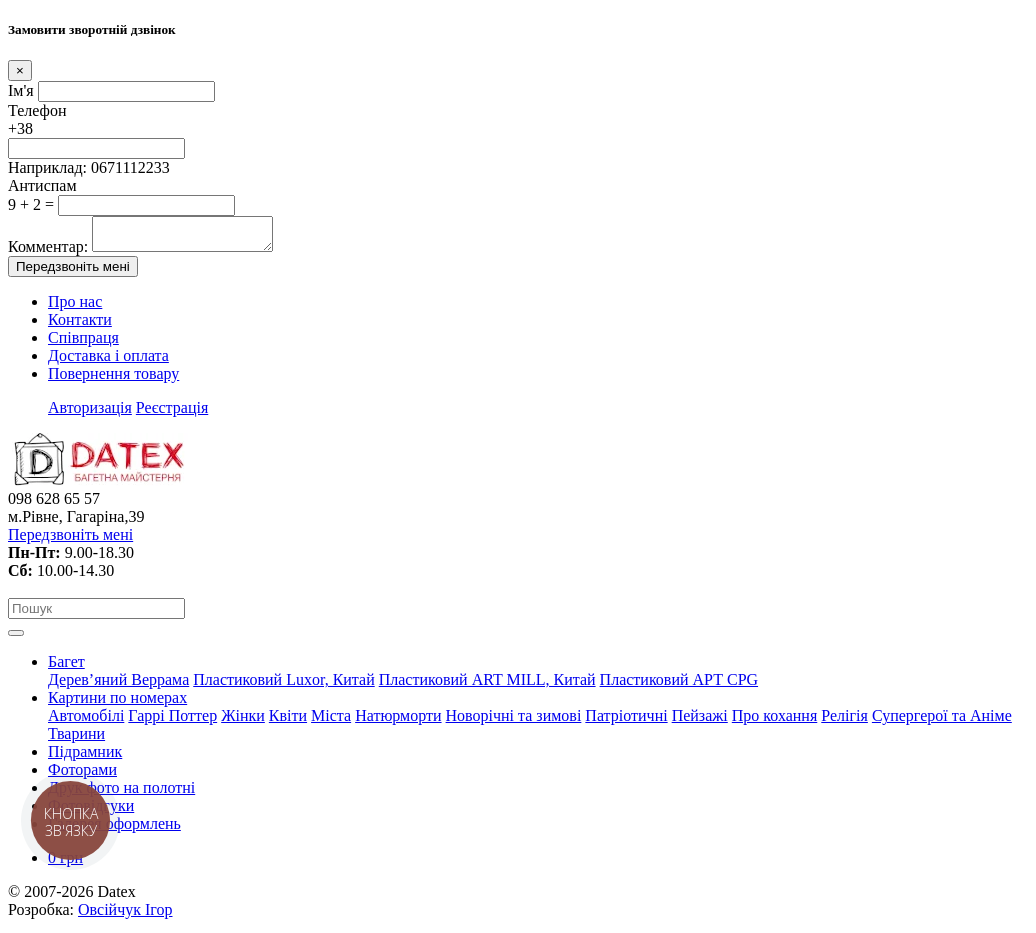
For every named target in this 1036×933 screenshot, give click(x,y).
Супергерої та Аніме (942, 721)
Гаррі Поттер (172, 721)
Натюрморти (398, 721)
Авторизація (90, 413)
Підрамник (85, 757)
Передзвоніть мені (73, 272)
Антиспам (42, 185)
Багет (66, 667)
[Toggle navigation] (16, 639)
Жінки (243, 721)
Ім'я (21, 90)
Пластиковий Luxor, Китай (283, 685)
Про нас (75, 307)
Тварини (76, 739)
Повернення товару (113, 379)
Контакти (80, 325)
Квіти (288, 721)
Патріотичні (626, 721)
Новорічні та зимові (514, 721)
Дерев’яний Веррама (118, 685)
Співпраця (83, 343)
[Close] (20, 70)
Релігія (844, 721)
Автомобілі (86, 721)
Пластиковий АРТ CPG (679, 685)
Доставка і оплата (108, 361)
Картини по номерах (117, 703)
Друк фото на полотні (121, 793)
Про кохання (775, 721)
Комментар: (48, 252)
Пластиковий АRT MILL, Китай (487, 685)
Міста (331, 721)
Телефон (37, 110)
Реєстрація (172, 413)
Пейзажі (700, 721)
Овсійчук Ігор (125, 915)
